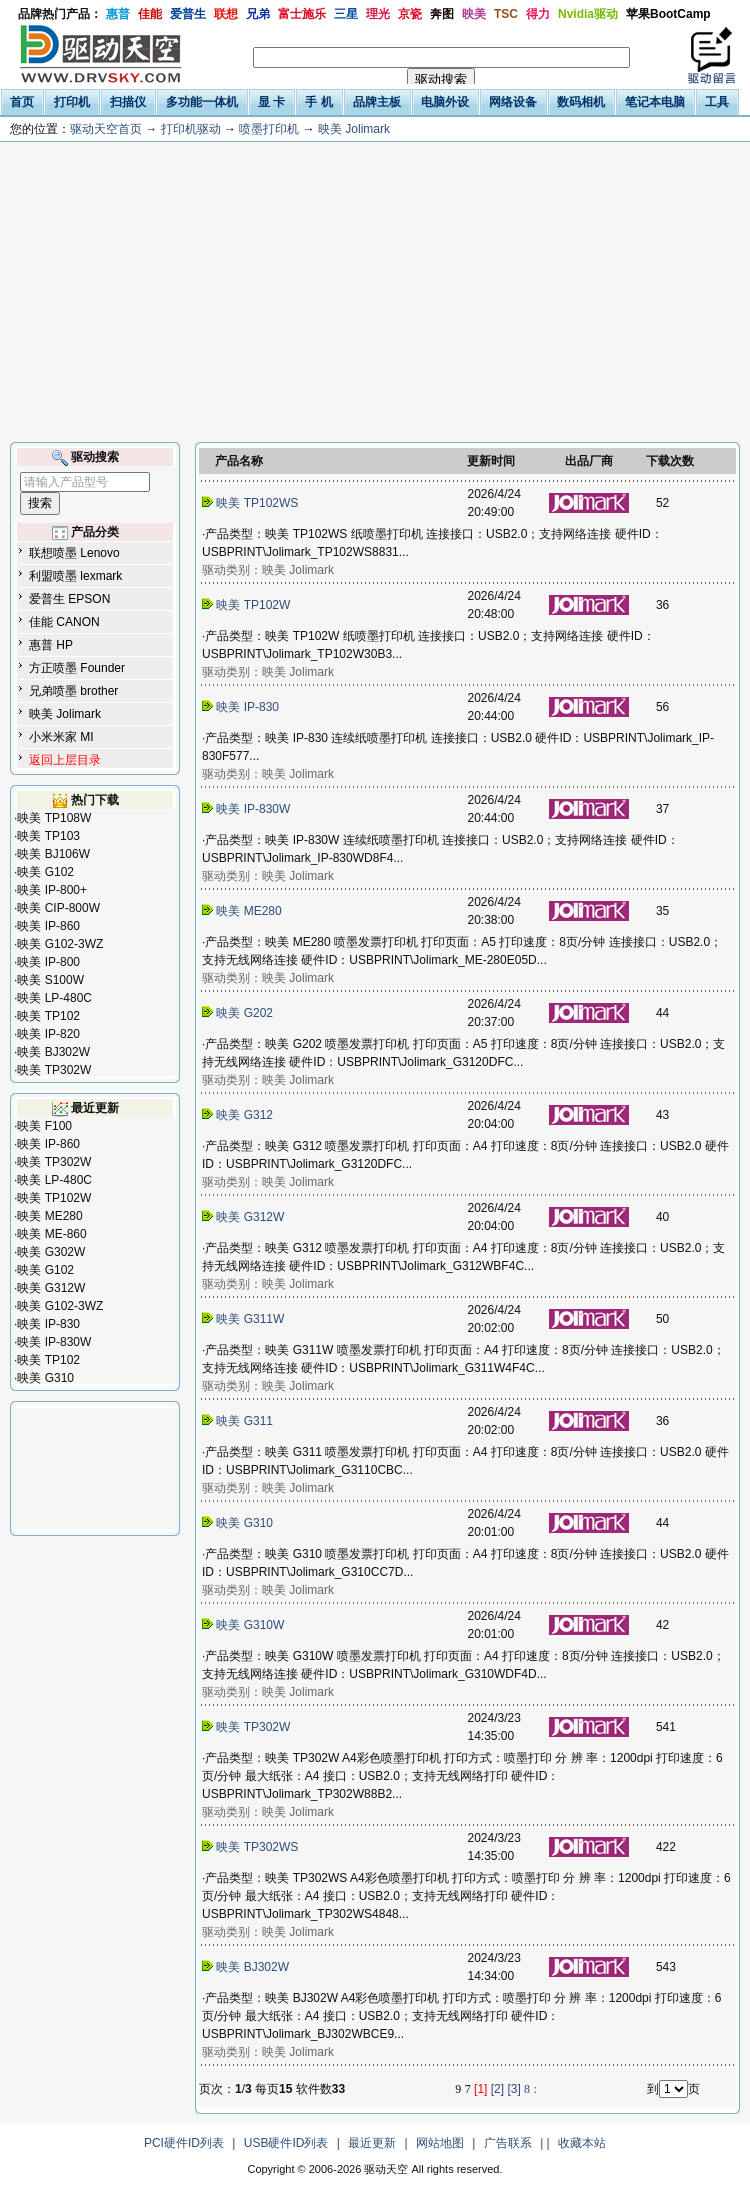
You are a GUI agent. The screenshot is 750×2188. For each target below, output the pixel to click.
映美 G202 (239, 1013)
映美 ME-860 (51, 1234)
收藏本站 (582, 2143)
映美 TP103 (48, 836)
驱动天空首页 (106, 129)
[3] (513, 2089)
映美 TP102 (48, 1016)
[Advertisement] (375, 292)
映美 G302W (51, 1252)
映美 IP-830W (54, 1342)
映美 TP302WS (252, 1847)
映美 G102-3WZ (60, 944)
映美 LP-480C (54, 998)
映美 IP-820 (48, 1034)
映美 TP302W (54, 1070)
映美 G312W (51, 1288)
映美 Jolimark (354, 129)
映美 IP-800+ (52, 890)
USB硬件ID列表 (286, 2143)
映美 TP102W (54, 1198)
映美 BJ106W (53, 854)
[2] (497, 2089)
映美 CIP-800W (58, 908)
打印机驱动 (191, 129)
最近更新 (372, 2143)
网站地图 (440, 2143)
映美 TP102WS (252, 503)
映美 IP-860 (48, 926)
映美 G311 (239, 1421)
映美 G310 (45, 1378)
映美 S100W (50, 980)
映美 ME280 (49, 1216)
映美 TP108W (54, 818)
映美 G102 (45, 872)
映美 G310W (245, 1625)
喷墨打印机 (269, 129)
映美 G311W (245, 1319)
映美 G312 (239, 1115)
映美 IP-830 (48, 1324)
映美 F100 (44, 1126)
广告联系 (508, 2143)
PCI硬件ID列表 (184, 2143)
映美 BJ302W (53, 1052)
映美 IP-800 (48, 962)
